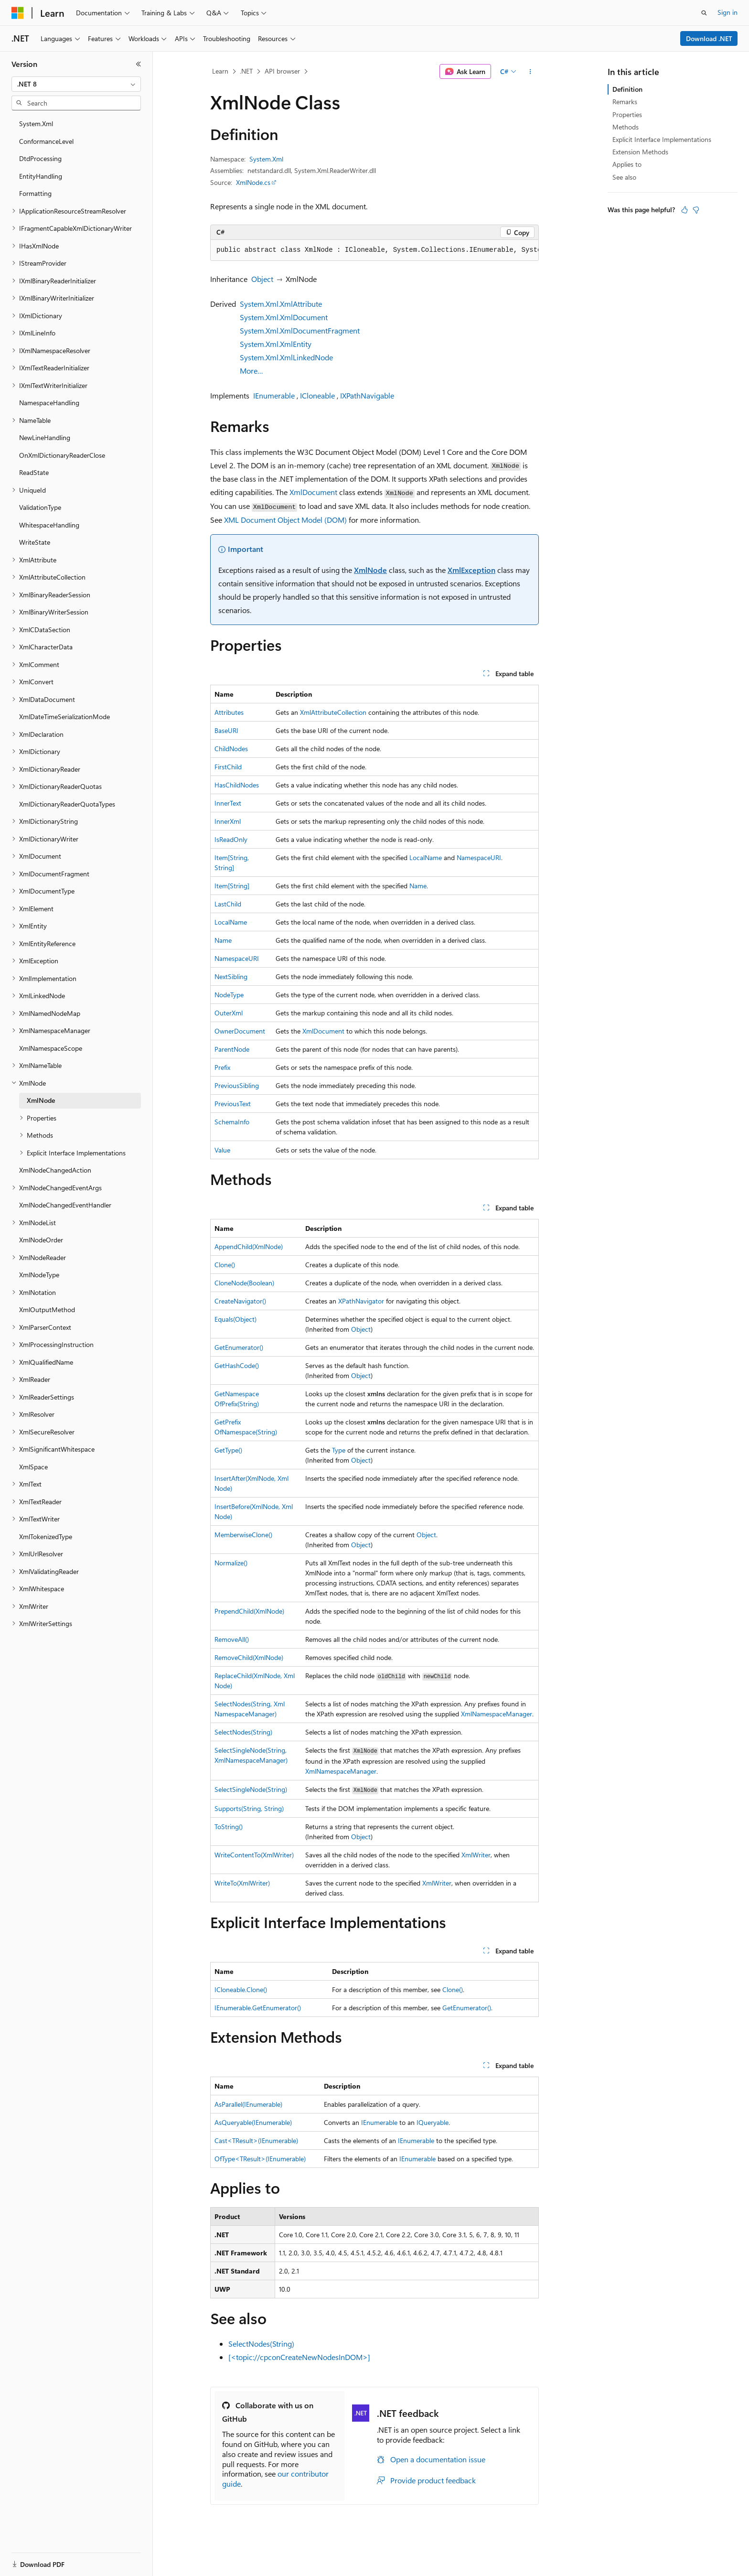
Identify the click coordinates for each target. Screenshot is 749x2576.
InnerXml (227, 821)
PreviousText (232, 1103)
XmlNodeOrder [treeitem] (41, 1239)
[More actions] (530, 71)
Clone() (224, 1264)
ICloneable (317, 395)
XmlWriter (476, 1854)
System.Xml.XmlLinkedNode (286, 357)
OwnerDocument (239, 1030)
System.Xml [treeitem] (36, 123)
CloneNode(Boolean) (244, 1282)
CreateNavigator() (240, 1300)
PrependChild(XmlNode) (249, 1611)
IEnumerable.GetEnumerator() (257, 2007)
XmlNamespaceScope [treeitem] (50, 1048)
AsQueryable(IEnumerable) (253, 2122)
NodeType (229, 994)
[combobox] (76, 84)
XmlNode (370, 570)
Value (222, 1149)
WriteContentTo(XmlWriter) (254, 1854)
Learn (220, 70)
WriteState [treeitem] (34, 542)
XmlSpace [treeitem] (33, 1466)
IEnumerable (274, 395)
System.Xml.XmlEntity (275, 344)
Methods (625, 126)
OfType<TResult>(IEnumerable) (260, 2158)
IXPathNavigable (367, 395)
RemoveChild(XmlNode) (248, 1657)
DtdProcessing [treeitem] (40, 158)
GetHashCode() (236, 1365)
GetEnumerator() (238, 1347)
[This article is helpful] (684, 210)
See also (624, 177)
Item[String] (231, 885)
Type (338, 1450)
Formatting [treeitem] (35, 193)
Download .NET (709, 38)
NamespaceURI (479, 857)
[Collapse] (138, 64)
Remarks (624, 101)
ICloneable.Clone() (240, 1989)
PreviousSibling (236, 1085)
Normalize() (230, 1562)
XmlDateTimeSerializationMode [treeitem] (64, 716)
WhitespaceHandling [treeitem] (49, 524)
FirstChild (228, 766)
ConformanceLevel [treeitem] (46, 141)
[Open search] (704, 13)
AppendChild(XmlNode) (248, 1246)
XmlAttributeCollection (333, 712)
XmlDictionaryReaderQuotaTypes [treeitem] (67, 803)
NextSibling (230, 976)
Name (418, 885)
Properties (627, 114)
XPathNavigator (361, 1300)
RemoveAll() (231, 1639)
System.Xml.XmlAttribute (281, 304)
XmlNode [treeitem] (41, 1100)
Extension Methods (640, 151)
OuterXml (228, 1012)
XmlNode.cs (253, 182)
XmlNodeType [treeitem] (39, 1274)
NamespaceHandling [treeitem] (49, 402)
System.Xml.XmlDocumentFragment (300, 330)
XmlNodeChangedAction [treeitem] (55, 1170)
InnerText (227, 803)
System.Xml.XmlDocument (284, 317)
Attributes (229, 712)
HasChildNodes (236, 784)
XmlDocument (313, 492)
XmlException (471, 570)
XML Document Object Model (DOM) (285, 520)
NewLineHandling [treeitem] (44, 437)
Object (262, 279)
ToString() (228, 1826)
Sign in (727, 12)
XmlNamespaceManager (496, 1713)
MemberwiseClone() (243, 1534)
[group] (374, 250)
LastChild (227, 903)
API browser (282, 70)
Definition (627, 89)
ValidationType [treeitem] (40, 507)
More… (251, 371)
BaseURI (226, 730)
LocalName (425, 857)
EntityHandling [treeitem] (40, 176)
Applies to (627, 164)
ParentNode (231, 1049)
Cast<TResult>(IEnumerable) (256, 2140)
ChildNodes (231, 748)
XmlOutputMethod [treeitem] (47, 1309)
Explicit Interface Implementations (661, 139)
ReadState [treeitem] (34, 472)
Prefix (222, 1067)
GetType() (228, 1450)
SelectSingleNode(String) (250, 1789)
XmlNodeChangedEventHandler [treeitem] (65, 1204)
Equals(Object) (235, 1319)
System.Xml (266, 158)
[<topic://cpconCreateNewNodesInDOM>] (299, 2357)
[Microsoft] (17, 13)
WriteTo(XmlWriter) (242, 1882)
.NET (246, 70)
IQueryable (433, 2122)
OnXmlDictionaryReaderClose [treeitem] (62, 455)
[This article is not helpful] (696, 210)
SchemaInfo (231, 1121)
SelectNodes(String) (243, 1731)
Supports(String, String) (249, 1808)
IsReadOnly (230, 839)
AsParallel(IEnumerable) (248, 2104)
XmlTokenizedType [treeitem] (45, 1536)
